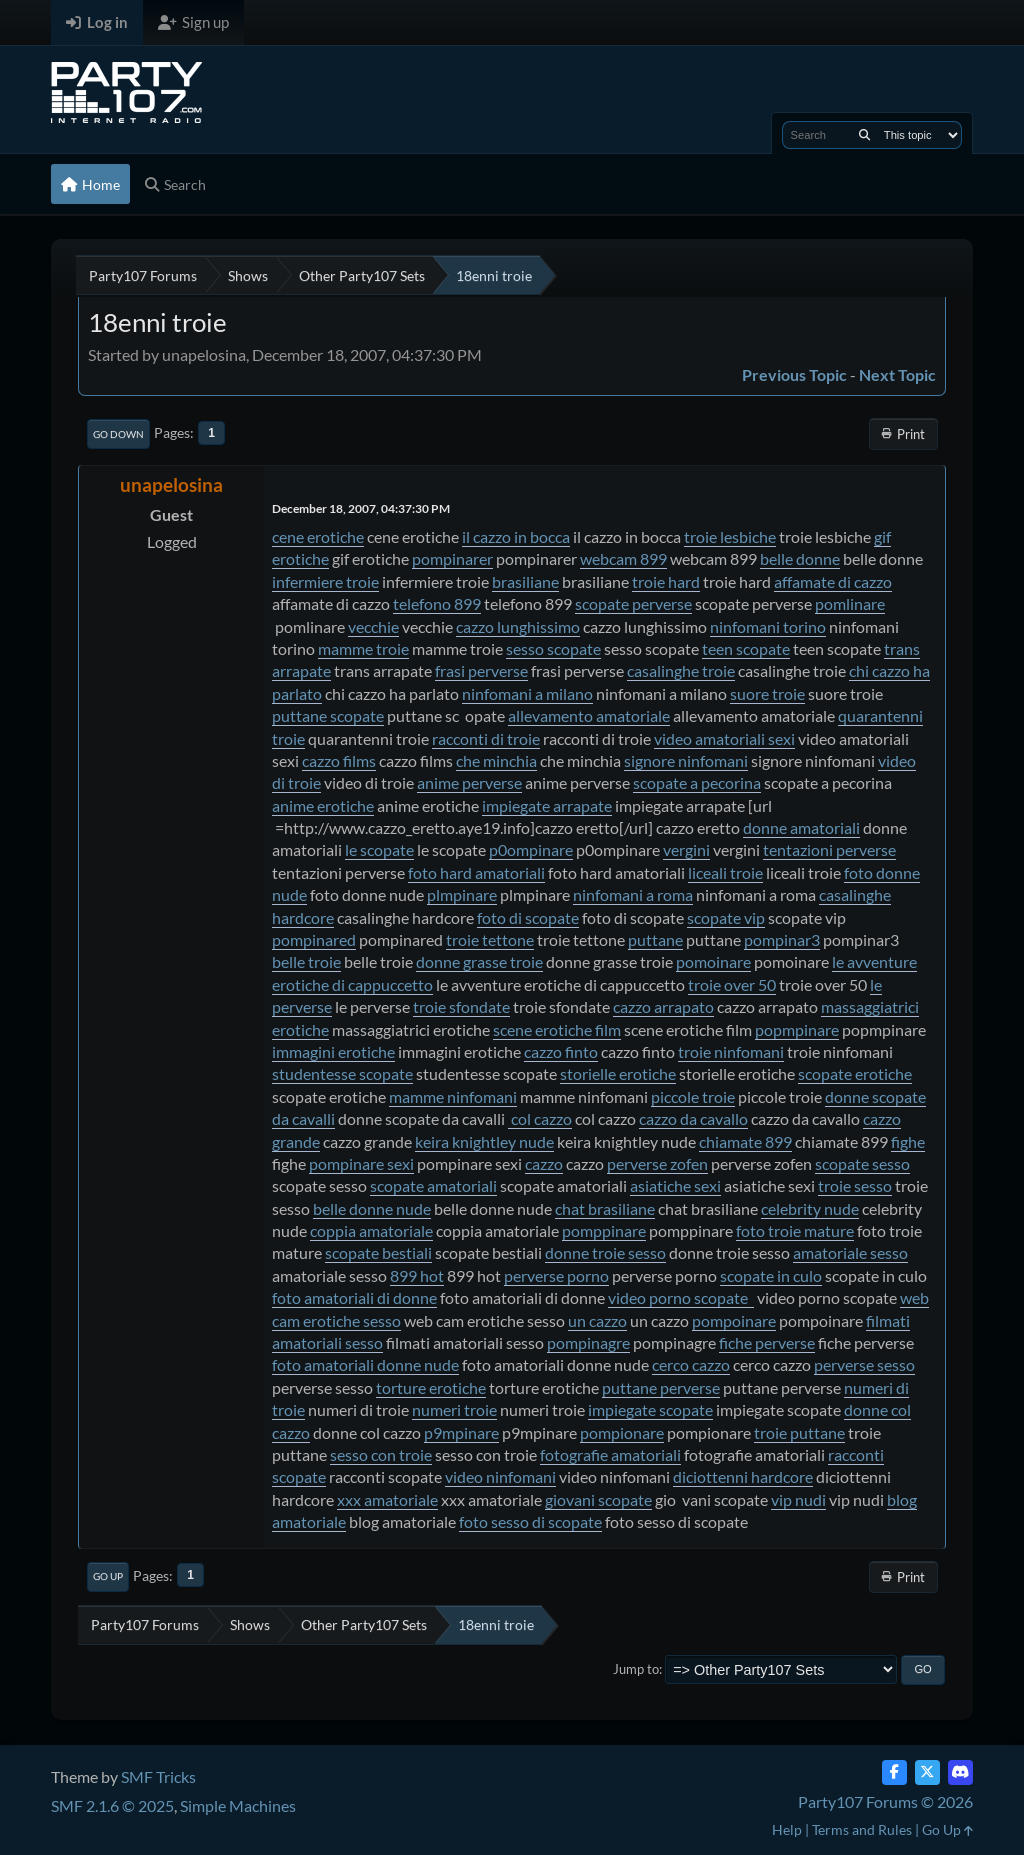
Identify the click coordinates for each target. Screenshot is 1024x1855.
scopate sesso (862, 1163)
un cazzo (597, 1320)
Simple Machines (238, 1805)
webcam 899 (623, 558)
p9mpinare (461, 1432)
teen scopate (746, 648)
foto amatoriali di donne (354, 1297)
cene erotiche (318, 536)
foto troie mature (795, 1230)
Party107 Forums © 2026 (885, 1801)
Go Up (108, 1576)
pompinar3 (782, 939)
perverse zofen (657, 1163)
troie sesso (855, 1185)
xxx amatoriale (387, 1499)
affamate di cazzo (833, 581)
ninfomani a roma (633, 894)
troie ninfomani (731, 1051)
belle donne (800, 558)
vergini (686, 849)
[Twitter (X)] (927, 1772)
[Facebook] (894, 1772)
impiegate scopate (650, 1409)
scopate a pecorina (697, 782)
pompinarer (452, 558)
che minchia (496, 760)
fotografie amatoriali (610, 1454)
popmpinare (797, 1029)
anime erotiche (323, 805)
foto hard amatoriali (476, 872)
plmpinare (462, 894)
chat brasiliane (605, 1208)
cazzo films (339, 760)
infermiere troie (325, 581)
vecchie (373, 626)
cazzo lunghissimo (518, 626)
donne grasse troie (479, 961)
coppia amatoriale (371, 1230)
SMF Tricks (158, 1776)
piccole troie (693, 1096)
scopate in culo (771, 1275)
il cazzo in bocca (516, 536)
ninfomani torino (768, 626)
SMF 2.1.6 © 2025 (112, 1805)
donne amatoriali (801, 827)
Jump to (636, 1669)
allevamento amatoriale (589, 715)
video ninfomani (500, 1476)
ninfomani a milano (527, 693)
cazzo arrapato (663, 1006)
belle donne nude (372, 1208)
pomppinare (604, 1230)
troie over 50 (732, 984)
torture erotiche (431, 1387)
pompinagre (588, 1342)
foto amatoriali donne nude (365, 1364)
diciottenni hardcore (743, 1476)
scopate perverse (633, 603)
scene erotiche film (557, 1029)
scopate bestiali (378, 1252)
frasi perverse (481, 670)
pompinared (314, 939)
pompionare (622, 1432)
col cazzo (540, 1118)
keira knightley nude (484, 1141)
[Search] (864, 135)
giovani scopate (598, 1499)
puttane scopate (328, 715)
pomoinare (713, 961)
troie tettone (490, 939)
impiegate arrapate (547, 805)
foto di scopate (528, 917)
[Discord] (960, 1772)
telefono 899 (437, 603)
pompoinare (734, 1320)
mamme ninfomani (453, 1096)
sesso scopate (553, 648)
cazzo (544, 1163)
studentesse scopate (342, 1073)
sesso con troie (381, 1454)
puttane (655, 939)
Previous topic (794, 374)
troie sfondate (461, 1006)
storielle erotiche (618, 1073)
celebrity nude (810, 1208)
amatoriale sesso (850, 1252)
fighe (908, 1141)
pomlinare (850, 603)
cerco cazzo (691, 1364)
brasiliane (525, 581)
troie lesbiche (730, 536)
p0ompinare (531, 849)
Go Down (118, 434)
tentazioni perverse (829, 849)
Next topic (897, 374)
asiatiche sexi (675, 1185)
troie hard (666, 581)
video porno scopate (681, 1297)
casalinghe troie (681, 670)
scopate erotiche (855, 1073)
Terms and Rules (862, 1829)
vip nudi (798, 1499)
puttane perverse (661, 1387)
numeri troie (454, 1409)
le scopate (379, 849)
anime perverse (469, 782)
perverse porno (556, 1275)
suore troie (767, 693)
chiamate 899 (745, 1141)
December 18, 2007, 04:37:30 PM (361, 508)
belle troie (306, 961)
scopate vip (726, 917)
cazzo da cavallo (693, 1118)
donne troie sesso (605, 1252)
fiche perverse (767, 1342)
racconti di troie (486, 738)
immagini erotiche (333, 1051)
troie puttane (799, 1432)
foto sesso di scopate (530, 1521)
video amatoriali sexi (724, 738)
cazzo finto (561, 1051)
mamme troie (363, 648)
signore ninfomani (686, 760)
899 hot (417, 1275)
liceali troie (725, 872)
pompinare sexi (361, 1163)
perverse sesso (864, 1364)
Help (787, 1829)
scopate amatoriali (433, 1185)
